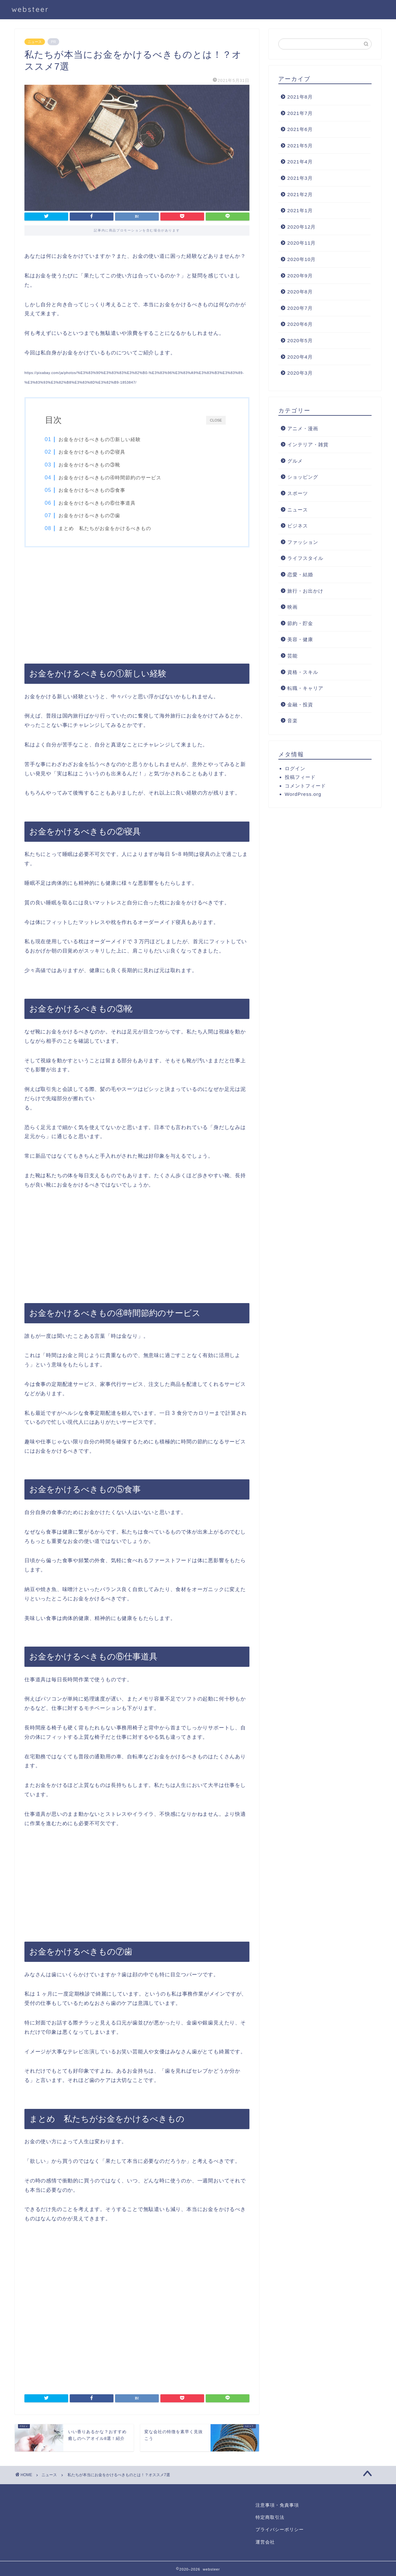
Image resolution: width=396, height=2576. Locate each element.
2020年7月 (300, 308)
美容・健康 (300, 639)
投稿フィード (300, 777)
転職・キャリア (305, 688)
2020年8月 (300, 291)
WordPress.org (303, 794)
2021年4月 (300, 161)
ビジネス (297, 525)
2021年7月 (300, 113)
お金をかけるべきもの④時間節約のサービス (110, 477)
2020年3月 (300, 373)
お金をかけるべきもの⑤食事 (92, 490)
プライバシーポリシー (280, 2529)
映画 (292, 607)
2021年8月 (300, 97)
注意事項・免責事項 (277, 2505)
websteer (30, 9)
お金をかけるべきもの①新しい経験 (100, 439)
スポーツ (297, 493)
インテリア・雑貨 (307, 444)
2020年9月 (300, 275)
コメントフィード (305, 785)
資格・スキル (302, 672)
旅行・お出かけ (305, 591)
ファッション (302, 542)
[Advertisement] (136, 605)
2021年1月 (300, 210)
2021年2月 (300, 194)
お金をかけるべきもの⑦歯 (90, 515)
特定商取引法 (270, 2517)
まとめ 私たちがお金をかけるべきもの (105, 528)
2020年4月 (300, 357)
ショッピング (302, 477)
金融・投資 (300, 704)
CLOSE (216, 420)
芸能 (292, 655)
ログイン (295, 768)
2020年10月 (301, 259)
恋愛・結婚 (300, 574)
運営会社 (265, 2542)
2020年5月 (300, 340)
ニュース (35, 42)
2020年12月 (301, 227)
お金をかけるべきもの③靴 (90, 464)
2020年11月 (301, 243)
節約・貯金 (300, 623)
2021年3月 (300, 178)
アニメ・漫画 (302, 428)
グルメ (295, 461)
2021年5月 (300, 145)
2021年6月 (300, 129)
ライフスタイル (305, 558)
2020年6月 (300, 324)
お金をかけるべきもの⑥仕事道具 (97, 503)
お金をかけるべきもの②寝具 (92, 452)
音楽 (292, 720)
